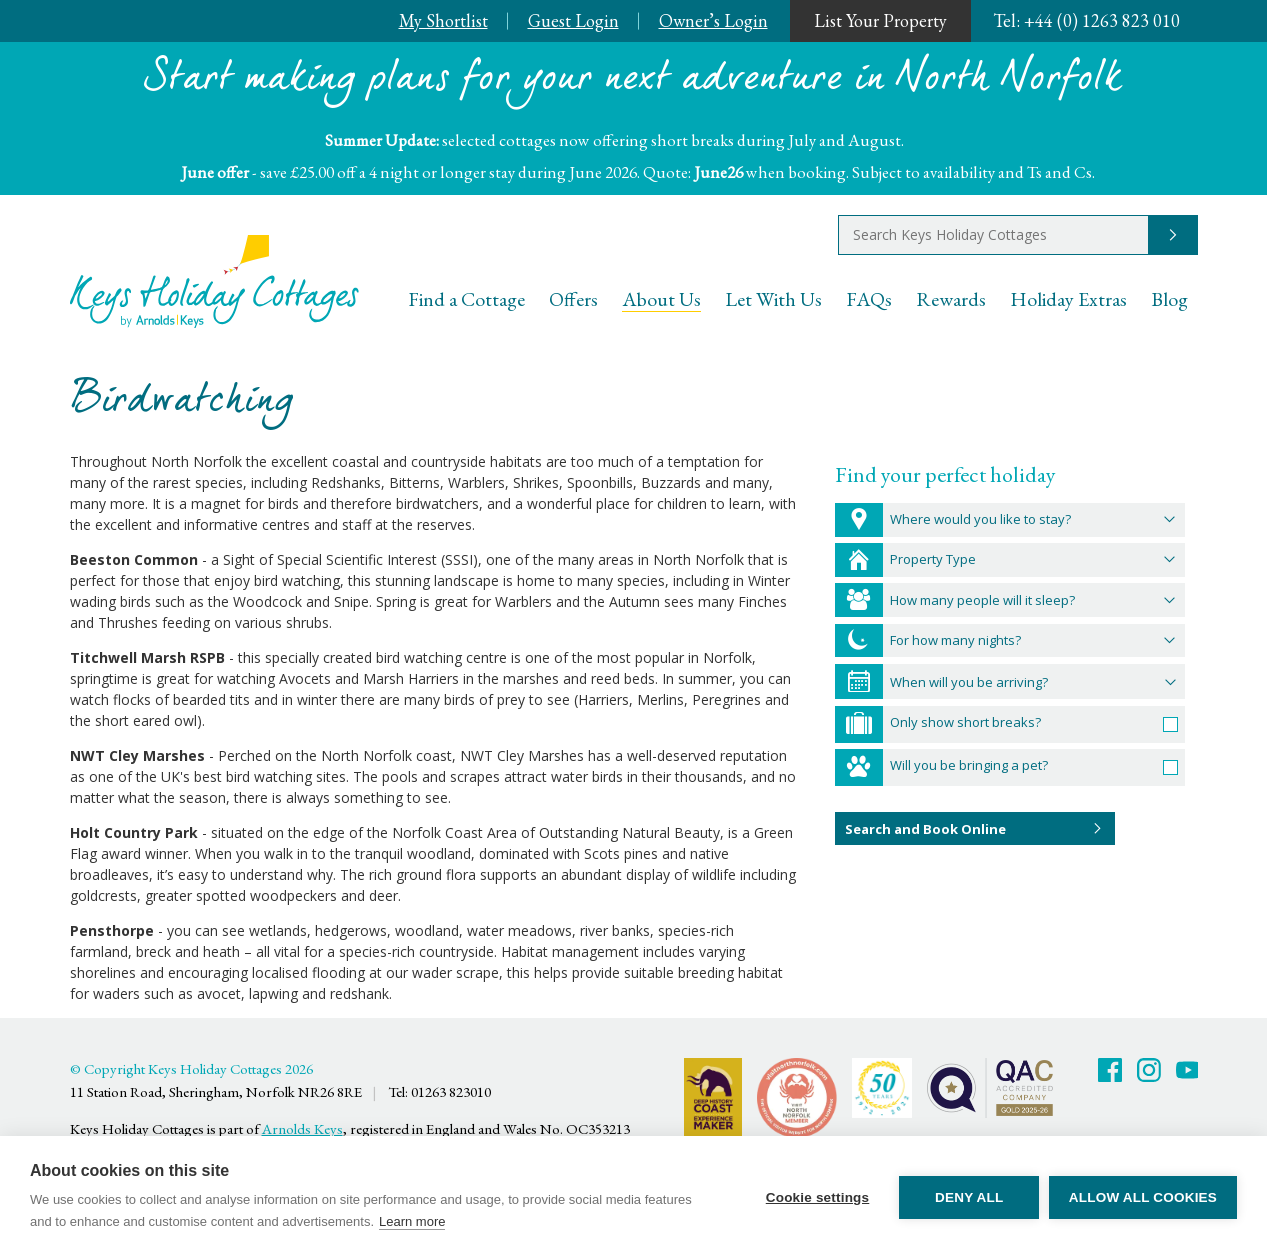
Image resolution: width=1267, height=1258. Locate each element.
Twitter (1149, 1070)
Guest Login (573, 20)
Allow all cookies (1143, 1197)
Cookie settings (817, 1197)
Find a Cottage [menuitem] (466, 299)
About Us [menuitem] (661, 299)
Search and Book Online (925, 829)
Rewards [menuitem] (951, 299)
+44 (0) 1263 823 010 (1086, 20)
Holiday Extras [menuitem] (1068, 299)
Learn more (412, 1221)
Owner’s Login (713, 20)
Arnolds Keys (302, 1128)
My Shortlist (443, 20)
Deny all (969, 1197)
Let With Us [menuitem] (773, 299)
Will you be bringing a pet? (969, 765)
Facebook (1110, 1070)
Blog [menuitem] (1169, 299)
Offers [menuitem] (573, 299)
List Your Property (880, 20)
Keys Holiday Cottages (214, 281)
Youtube (1188, 1070)
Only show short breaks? (965, 722)
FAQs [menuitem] (869, 299)
